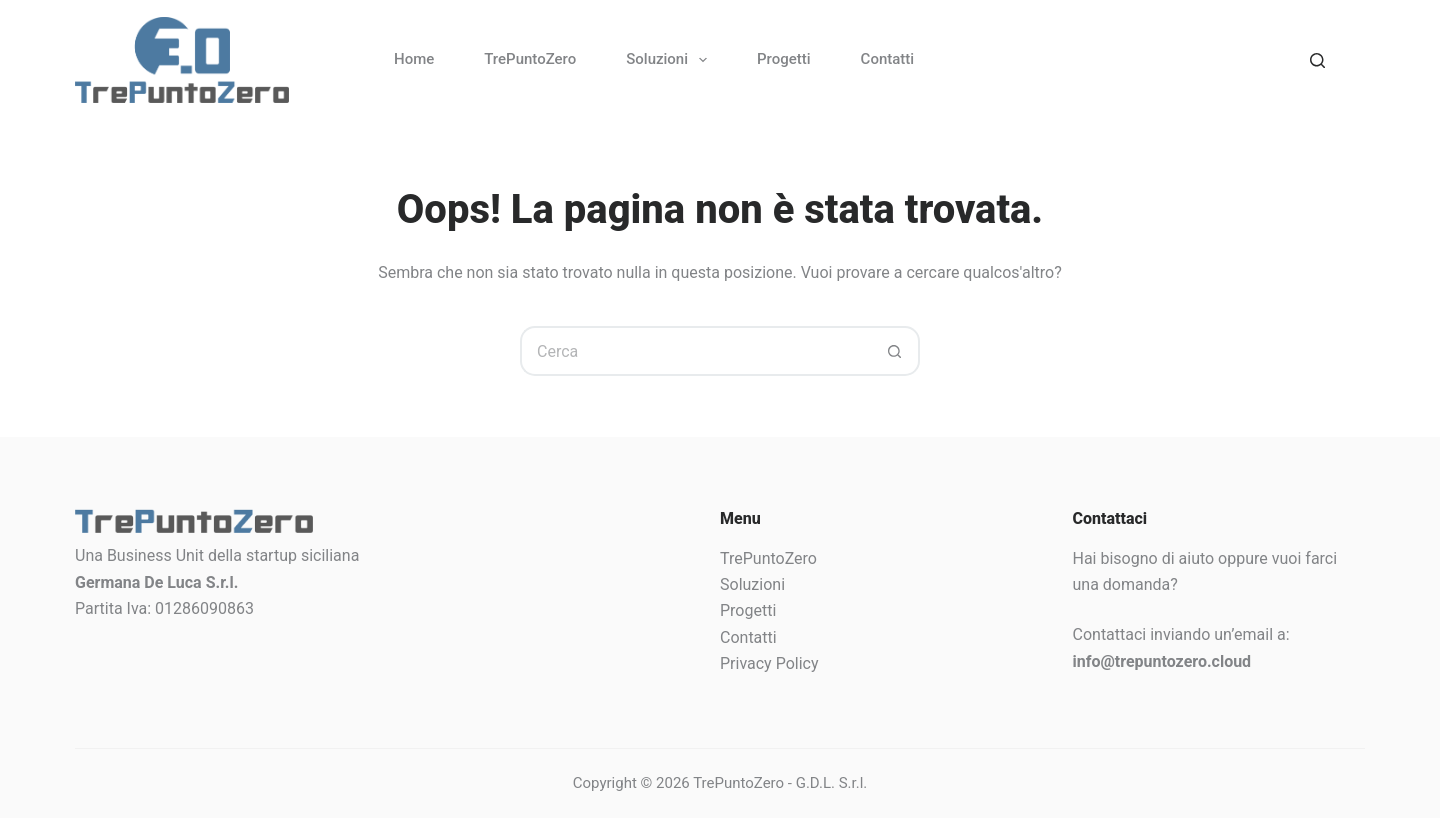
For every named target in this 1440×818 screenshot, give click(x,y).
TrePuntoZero (530, 59)
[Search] (1317, 60)
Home (414, 59)
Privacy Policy (769, 663)
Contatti (888, 59)
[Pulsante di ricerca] (895, 351)
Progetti (784, 59)
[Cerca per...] (695, 351)
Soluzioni (670, 60)
